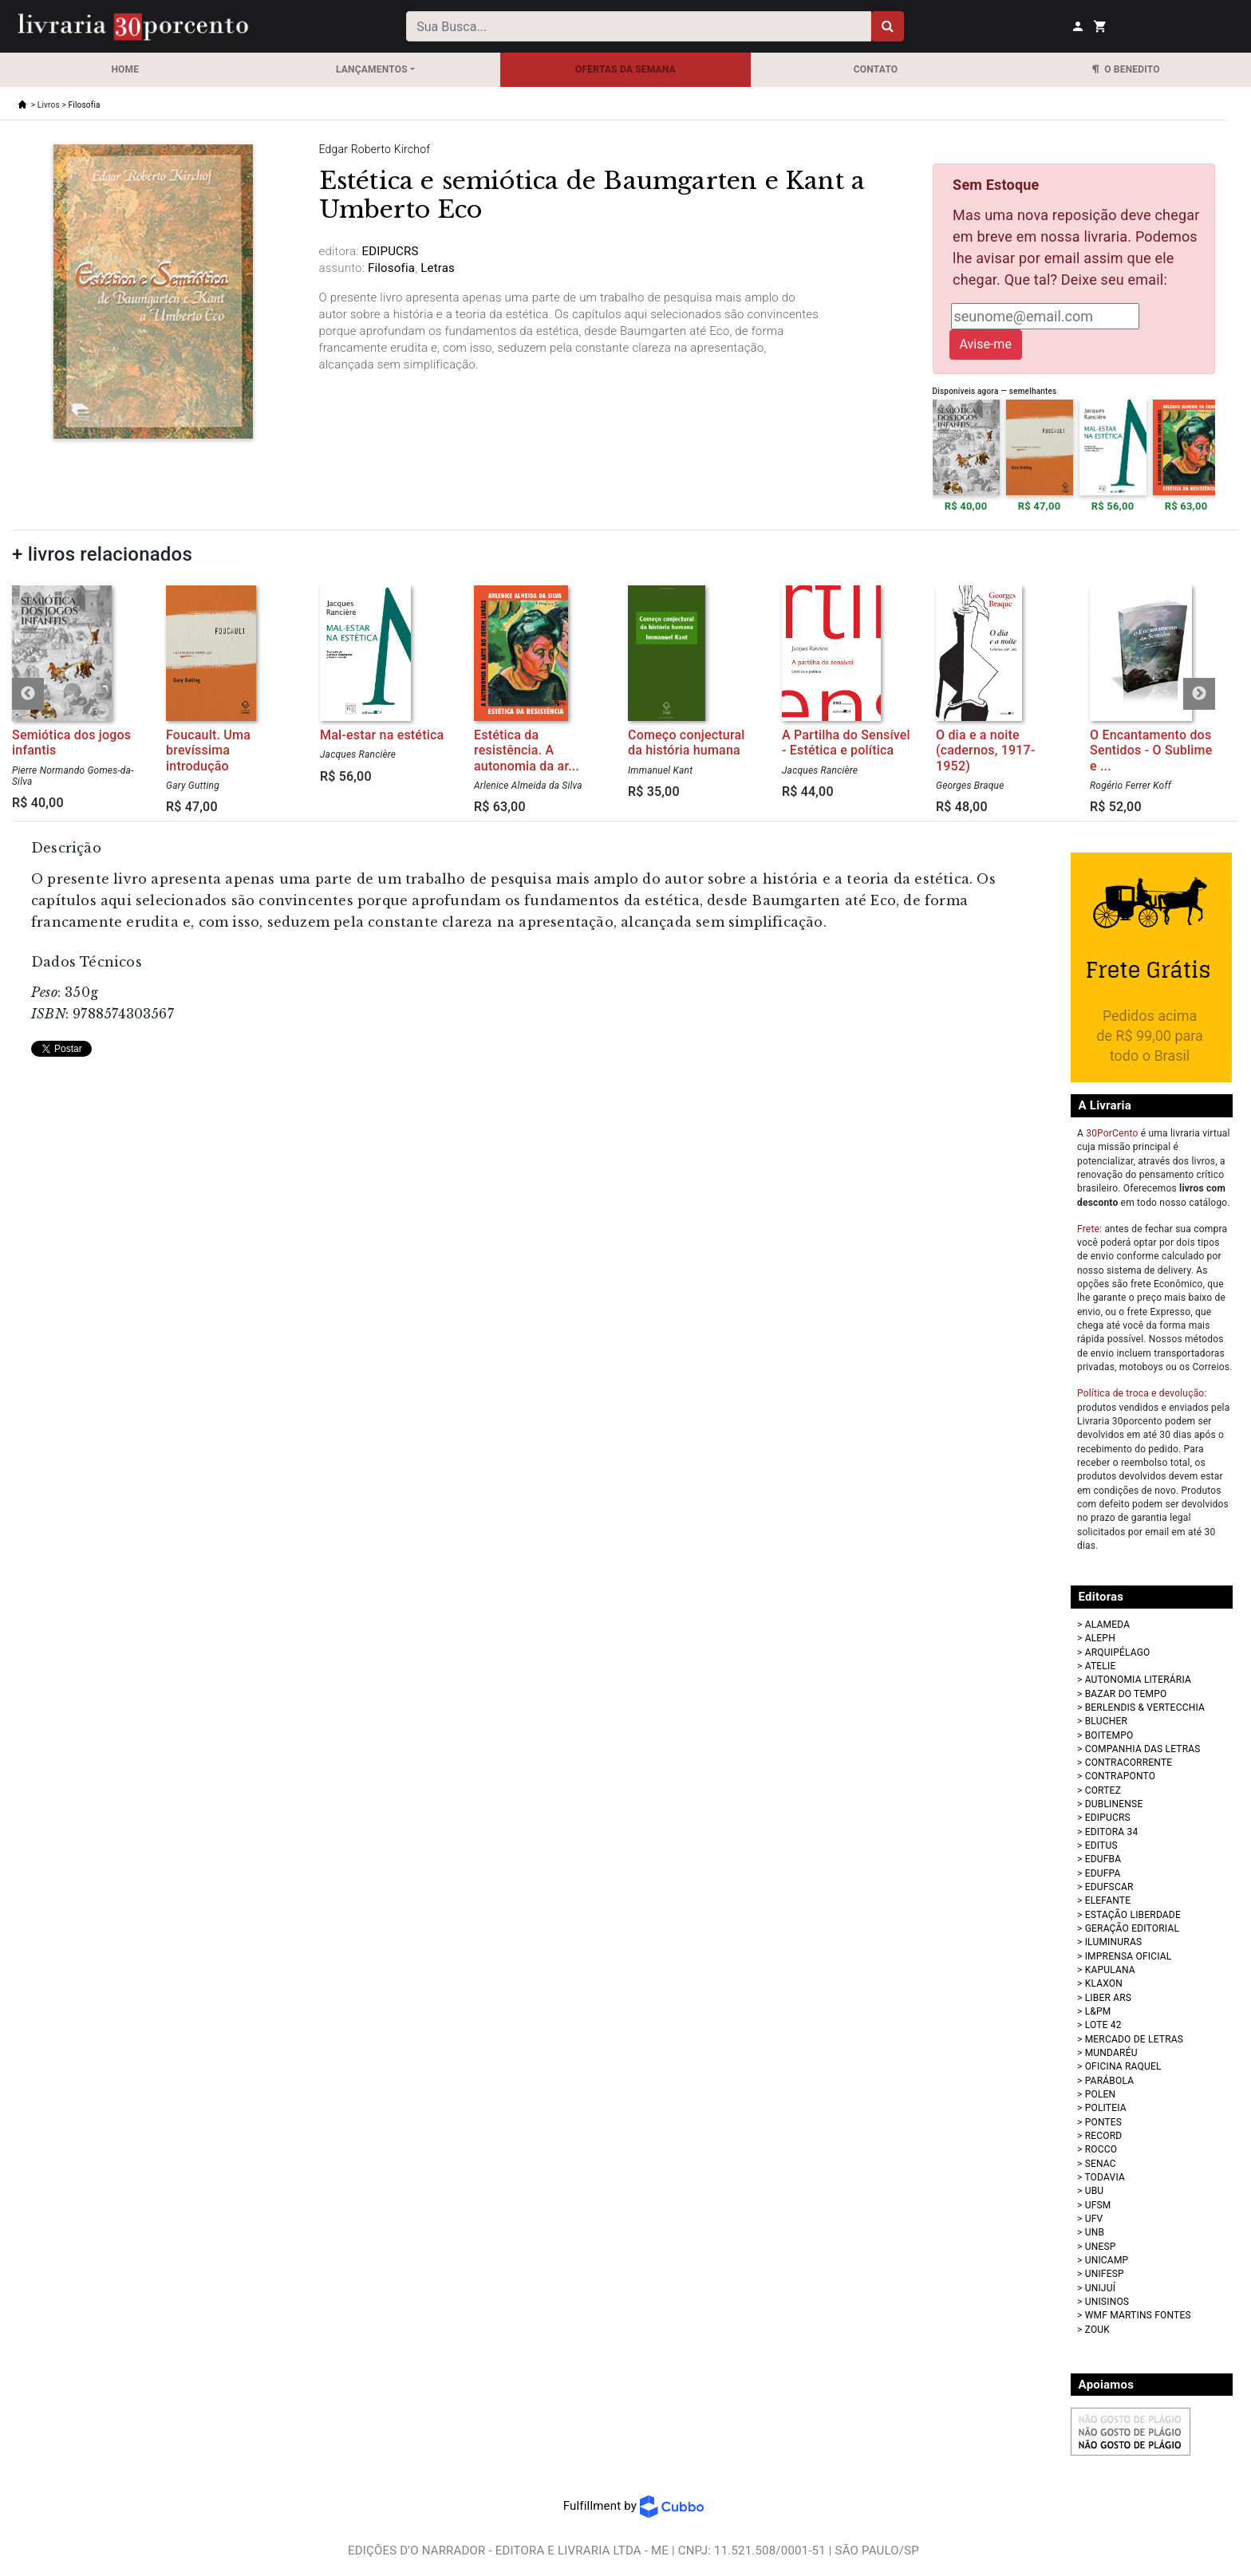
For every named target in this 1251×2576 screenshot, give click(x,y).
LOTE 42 (1103, 2024)
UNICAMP (1107, 2260)
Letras (436, 268)
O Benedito (1126, 69)
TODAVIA (1104, 2177)
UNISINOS (1107, 2301)
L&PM (1098, 2011)
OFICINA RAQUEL (1123, 2066)
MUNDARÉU (1111, 2052)
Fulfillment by (633, 2506)
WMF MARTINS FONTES (1138, 2315)
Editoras (1101, 1596)
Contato (876, 69)
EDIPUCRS (1108, 1817)
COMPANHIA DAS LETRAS (1143, 1749)
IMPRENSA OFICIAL (1128, 1956)
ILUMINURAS (1113, 1942)
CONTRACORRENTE (1129, 1762)
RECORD (1104, 2135)
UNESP (1100, 2246)
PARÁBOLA (1110, 2080)
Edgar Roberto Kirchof (375, 149)
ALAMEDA (1108, 1624)
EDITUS (1101, 1845)
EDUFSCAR (1109, 1887)
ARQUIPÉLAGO (1117, 1652)
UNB (1094, 2232)
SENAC (1100, 2163)
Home (125, 69)
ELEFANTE (1108, 1900)
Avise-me (986, 344)
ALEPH (1100, 1638)
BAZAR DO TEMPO (1126, 1694)
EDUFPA (1103, 1873)
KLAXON (1104, 1983)
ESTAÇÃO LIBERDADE (1133, 1914)
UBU (1094, 2190)
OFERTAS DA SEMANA (625, 69)
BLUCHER (1106, 1721)
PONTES (1104, 2122)
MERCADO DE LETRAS (1134, 2039)
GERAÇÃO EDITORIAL (1132, 1928)
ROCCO (1101, 2149)
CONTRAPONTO (1120, 1776)
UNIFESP (1104, 2273)
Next (1199, 694)
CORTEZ (1103, 1790)
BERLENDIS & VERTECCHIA (1145, 1707)
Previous (28, 694)
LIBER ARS (1108, 1997)
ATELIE (1100, 1666)
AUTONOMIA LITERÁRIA (1138, 1679)
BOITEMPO (1109, 1735)
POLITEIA (1106, 2107)
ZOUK (1097, 2329)
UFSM (1098, 2205)
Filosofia (85, 104)
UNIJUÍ (1100, 2288)
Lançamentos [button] (372, 69)
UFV (1094, 2218)
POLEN (1100, 2094)
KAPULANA (1110, 1969)
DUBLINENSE (1114, 1804)
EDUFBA (1103, 1859)
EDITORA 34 (1112, 1831)
